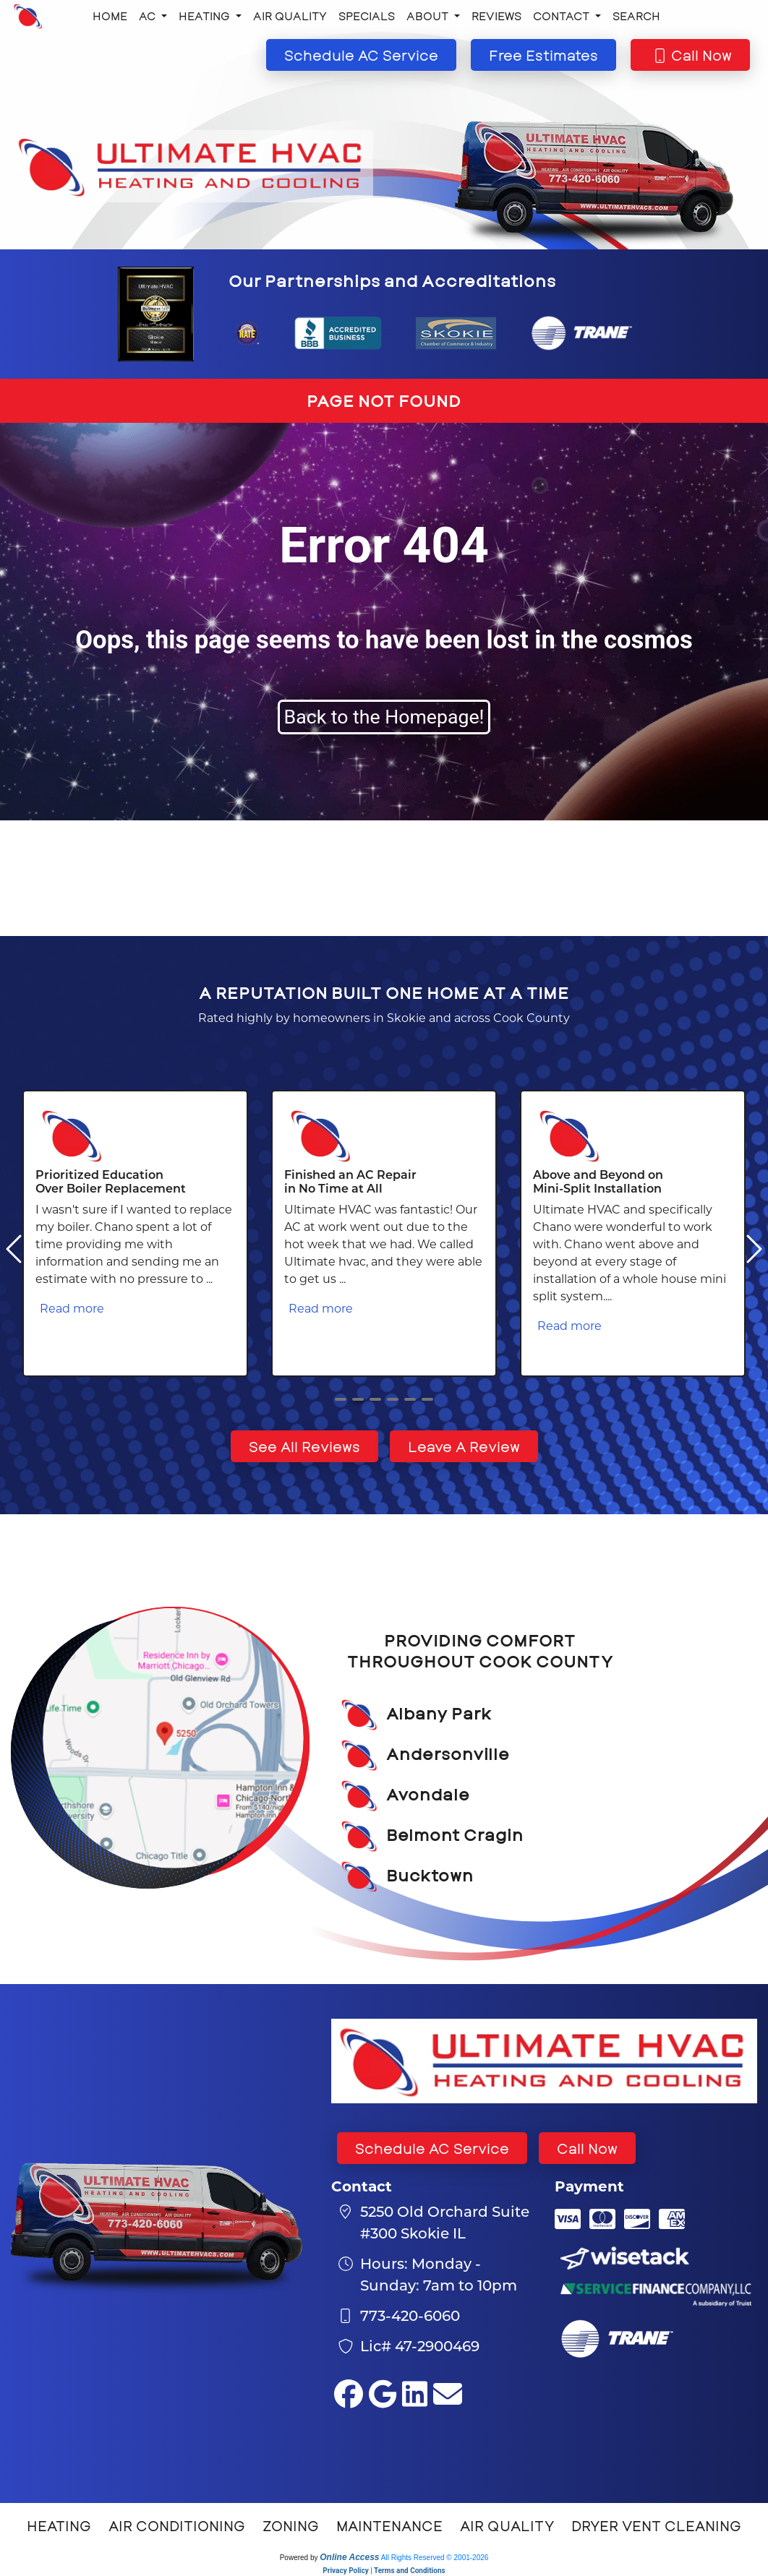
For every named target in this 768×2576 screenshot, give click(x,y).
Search (636, 15)
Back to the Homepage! (384, 717)
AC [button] (148, 15)
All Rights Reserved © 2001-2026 (435, 2558)
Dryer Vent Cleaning (656, 2525)
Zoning (291, 2525)
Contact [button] (562, 15)
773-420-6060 (410, 2315)
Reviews (496, 15)
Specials (366, 15)
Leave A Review (464, 1446)
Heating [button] (206, 15)
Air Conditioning (176, 2525)
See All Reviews (304, 1446)
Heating (59, 2525)
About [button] (428, 15)
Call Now (587, 2148)
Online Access (349, 2557)
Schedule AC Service (432, 2148)
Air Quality (290, 15)
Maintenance (389, 2525)
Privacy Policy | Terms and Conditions (384, 2571)
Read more (72, 1307)
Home (110, 15)
